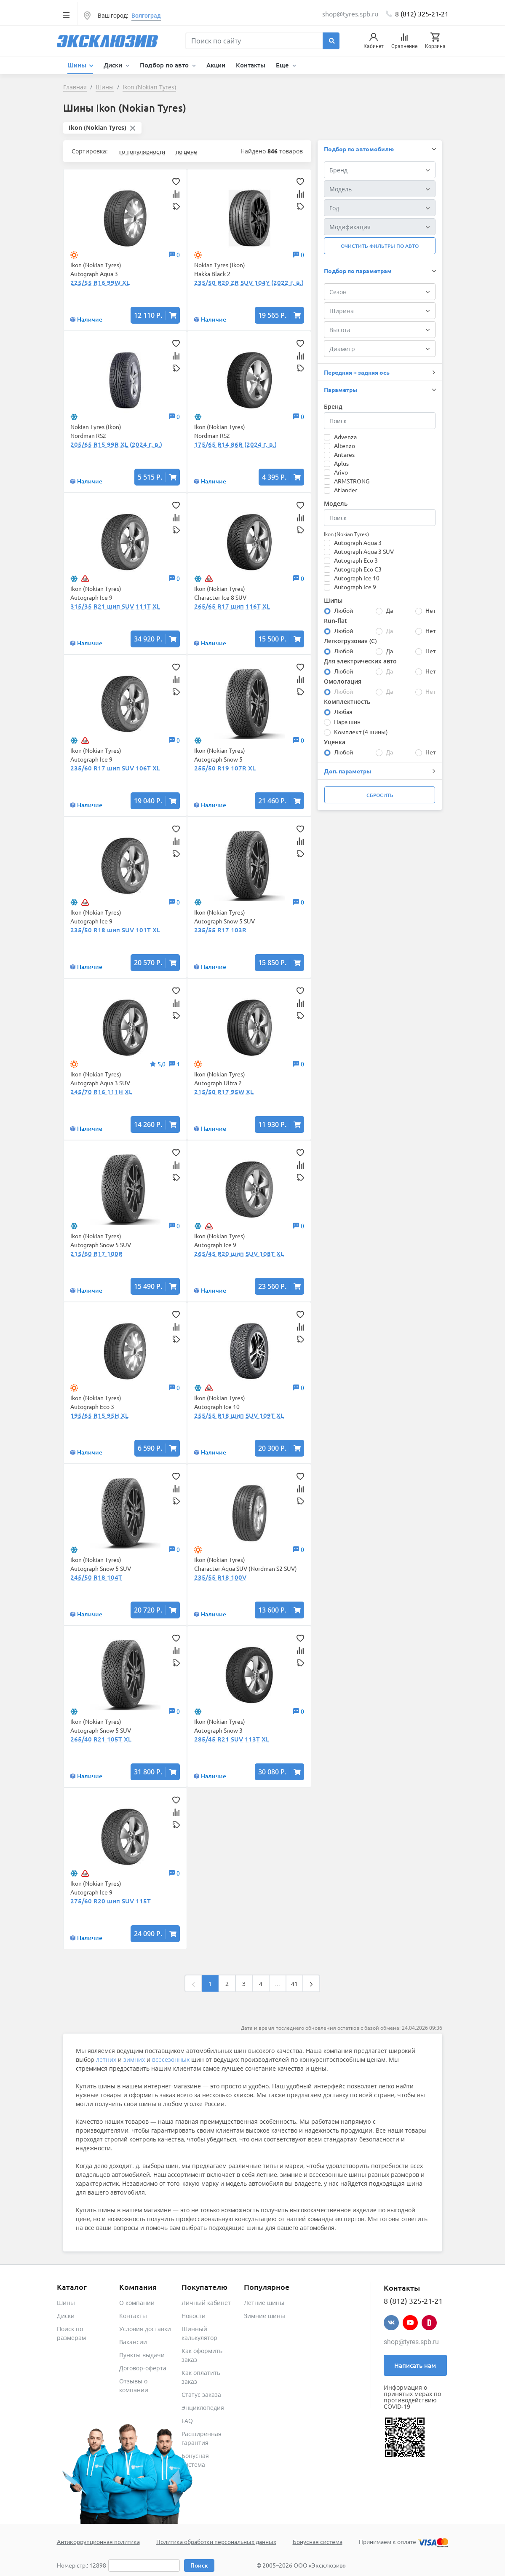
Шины (66, 2303)
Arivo (341, 472)
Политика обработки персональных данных (216, 2541)
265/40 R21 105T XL (100, 1739)
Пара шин (347, 721)
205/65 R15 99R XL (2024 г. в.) (116, 444)
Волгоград (146, 15)
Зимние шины (264, 2316)
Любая (343, 711)
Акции (215, 65)
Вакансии (133, 2342)
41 (294, 1984)
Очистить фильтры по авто (380, 246)
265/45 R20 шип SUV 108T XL (239, 1253)
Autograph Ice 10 (356, 578)
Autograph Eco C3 (358, 569)
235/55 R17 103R (220, 930)
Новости (194, 2316)
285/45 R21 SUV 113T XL (231, 1739)
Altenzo (344, 445)
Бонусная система (317, 2541)
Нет (430, 610)
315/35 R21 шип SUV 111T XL (115, 606)
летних (106, 2059)
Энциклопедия (203, 2408)
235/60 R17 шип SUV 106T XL (115, 768)
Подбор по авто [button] (165, 65)
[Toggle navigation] (66, 14)
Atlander (345, 490)
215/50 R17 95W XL (224, 1091)
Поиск (199, 2565)
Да (389, 610)
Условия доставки (145, 2329)
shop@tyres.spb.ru (411, 2342)
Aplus (341, 463)
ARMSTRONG (351, 481)
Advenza (345, 436)
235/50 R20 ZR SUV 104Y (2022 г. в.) (249, 282)
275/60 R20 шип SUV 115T (110, 1901)
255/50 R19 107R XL (225, 768)
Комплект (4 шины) (361, 731)
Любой (343, 610)
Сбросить (379, 795)
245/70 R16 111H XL (101, 1091)
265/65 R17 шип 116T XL (232, 606)
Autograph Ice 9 (355, 586)
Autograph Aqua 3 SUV (364, 551)
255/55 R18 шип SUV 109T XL (239, 1415)
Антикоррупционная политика (98, 2541)
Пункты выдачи (142, 2355)
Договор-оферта (142, 2368)
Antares (344, 454)
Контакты (250, 65)
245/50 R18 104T (96, 1577)
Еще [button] (283, 65)
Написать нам (415, 2365)
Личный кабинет (206, 2303)
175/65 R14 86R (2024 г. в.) (235, 444)
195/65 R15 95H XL (99, 1415)
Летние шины (264, 2303)
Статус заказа (201, 2395)
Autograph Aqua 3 (358, 542)
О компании (137, 2303)
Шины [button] (77, 65)
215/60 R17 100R (96, 1253)
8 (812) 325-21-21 (422, 13)
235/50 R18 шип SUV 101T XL (115, 930)
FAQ (187, 2421)
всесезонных (171, 2059)
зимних (134, 2059)
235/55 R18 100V (220, 1577)
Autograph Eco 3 (356, 560)
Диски (66, 2316)
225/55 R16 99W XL (100, 282)
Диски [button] (114, 65)
